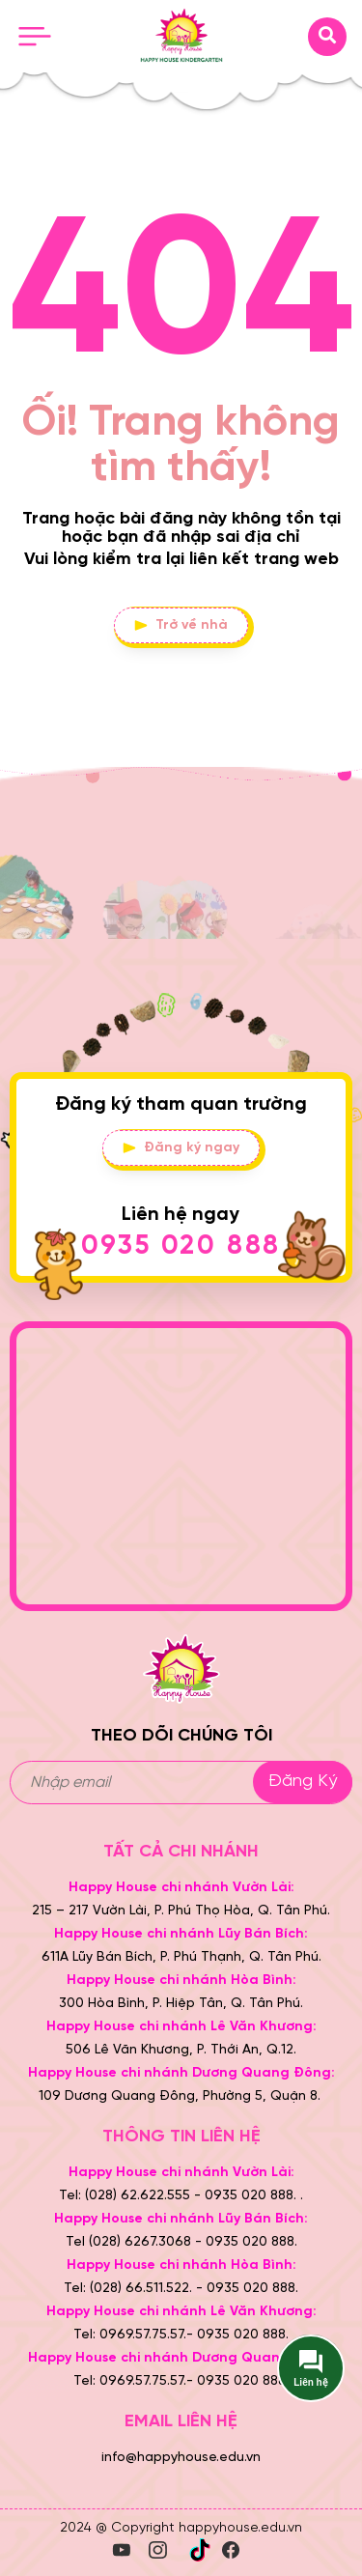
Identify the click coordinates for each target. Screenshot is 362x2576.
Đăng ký (302, 1781)
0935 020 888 (181, 1246)
